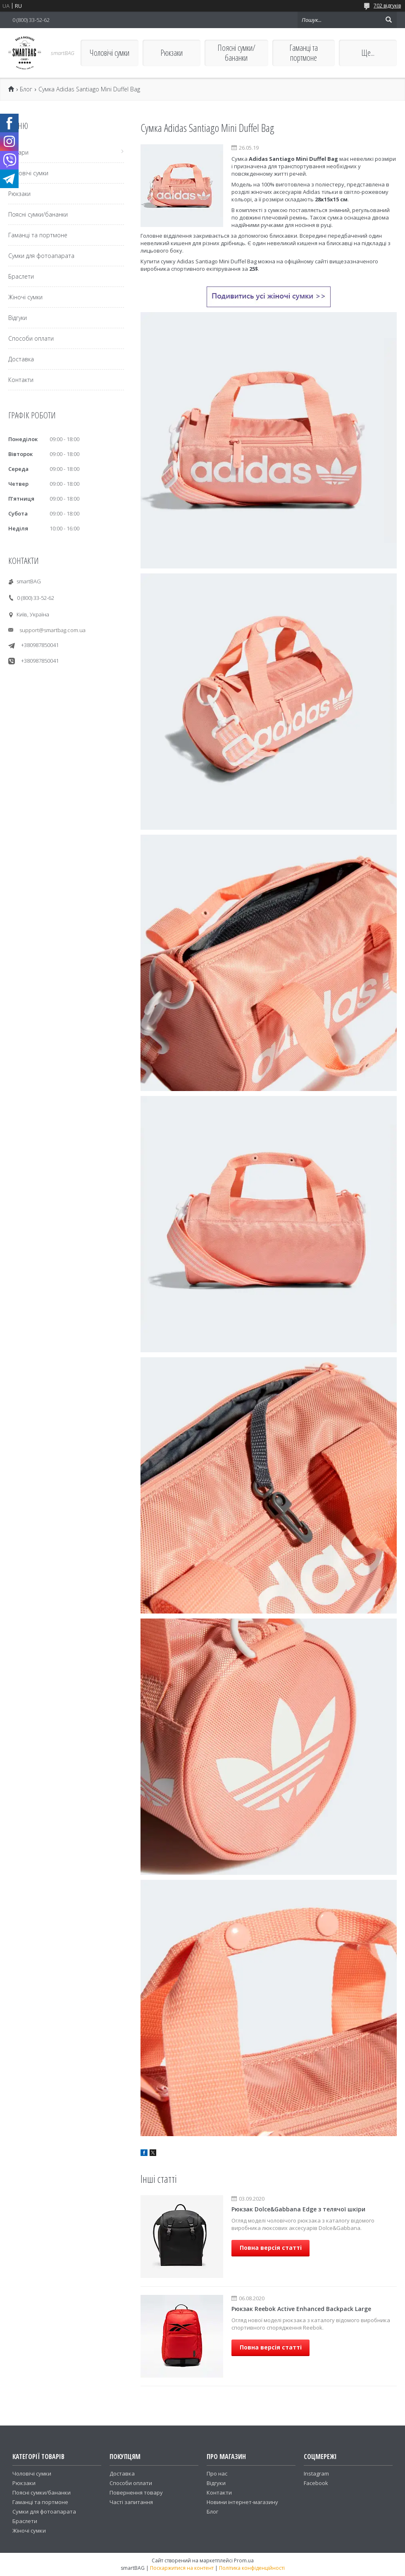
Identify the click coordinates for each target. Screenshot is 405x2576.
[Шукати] (388, 20)
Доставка (21, 359)
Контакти (20, 380)
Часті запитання (131, 2502)
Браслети (21, 276)
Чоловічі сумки (109, 52)
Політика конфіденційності (252, 2567)
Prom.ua (244, 2560)
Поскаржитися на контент (182, 2567)
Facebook (316, 2483)
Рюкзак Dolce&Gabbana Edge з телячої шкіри (298, 2209)
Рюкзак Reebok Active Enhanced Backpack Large (301, 2309)
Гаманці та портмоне (303, 52)
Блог (26, 89)
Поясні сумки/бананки (236, 52)
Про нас (217, 2473)
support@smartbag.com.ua (52, 630)
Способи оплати (31, 338)
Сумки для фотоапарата (41, 256)
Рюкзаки (171, 52)
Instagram (316, 2473)
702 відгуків (387, 5)
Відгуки (17, 318)
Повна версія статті (271, 2247)
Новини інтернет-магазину (242, 2502)
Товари (18, 152)
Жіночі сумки (25, 297)
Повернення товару (136, 2492)
